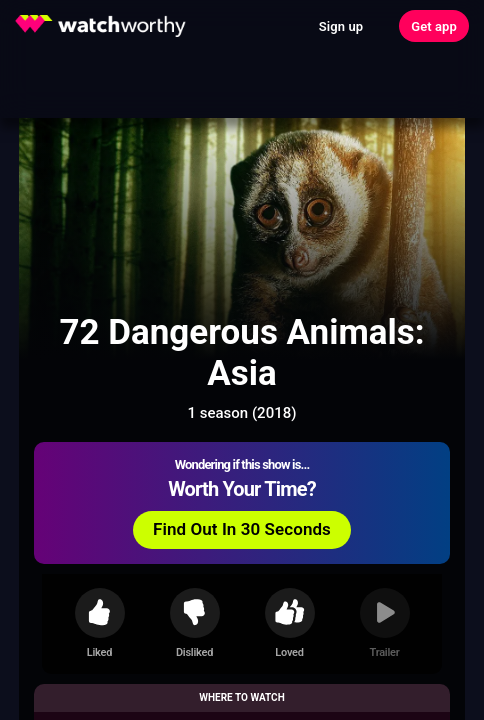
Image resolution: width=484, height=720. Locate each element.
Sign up (341, 26)
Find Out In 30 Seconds (242, 529)
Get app (434, 26)
